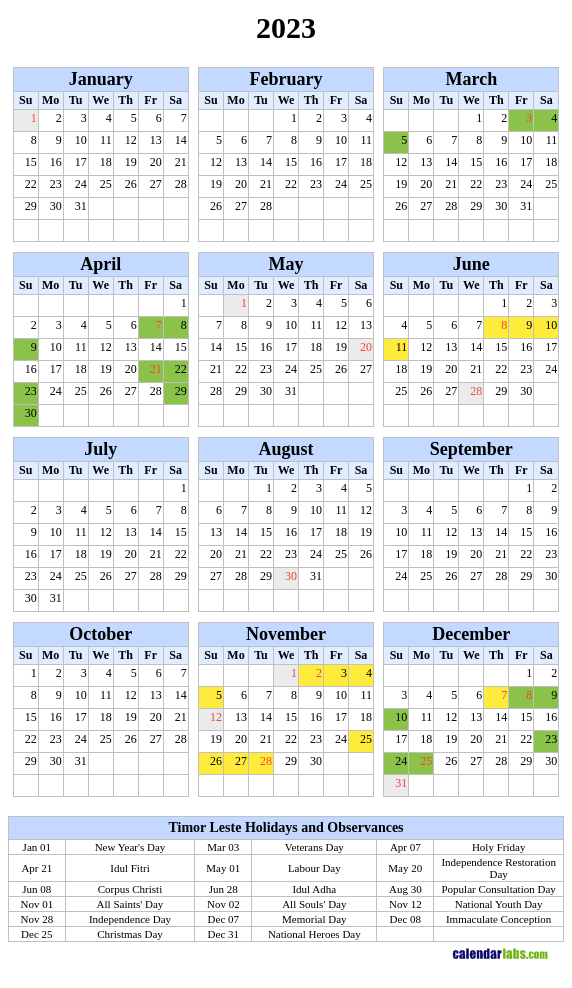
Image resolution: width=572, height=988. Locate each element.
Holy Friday (498, 847)
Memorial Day (314, 919)
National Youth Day (499, 904)
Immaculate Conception (498, 919)
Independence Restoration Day (498, 868)
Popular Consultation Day (499, 889)
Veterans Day (314, 847)
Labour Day (314, 868)
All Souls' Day (314, 904)
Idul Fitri (129, 868)
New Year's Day (130, 847)
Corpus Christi (130, 889)
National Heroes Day (314, 934)
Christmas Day (130, 934)
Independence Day (130, 919)
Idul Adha (314, 889)
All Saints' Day (130, 904)
